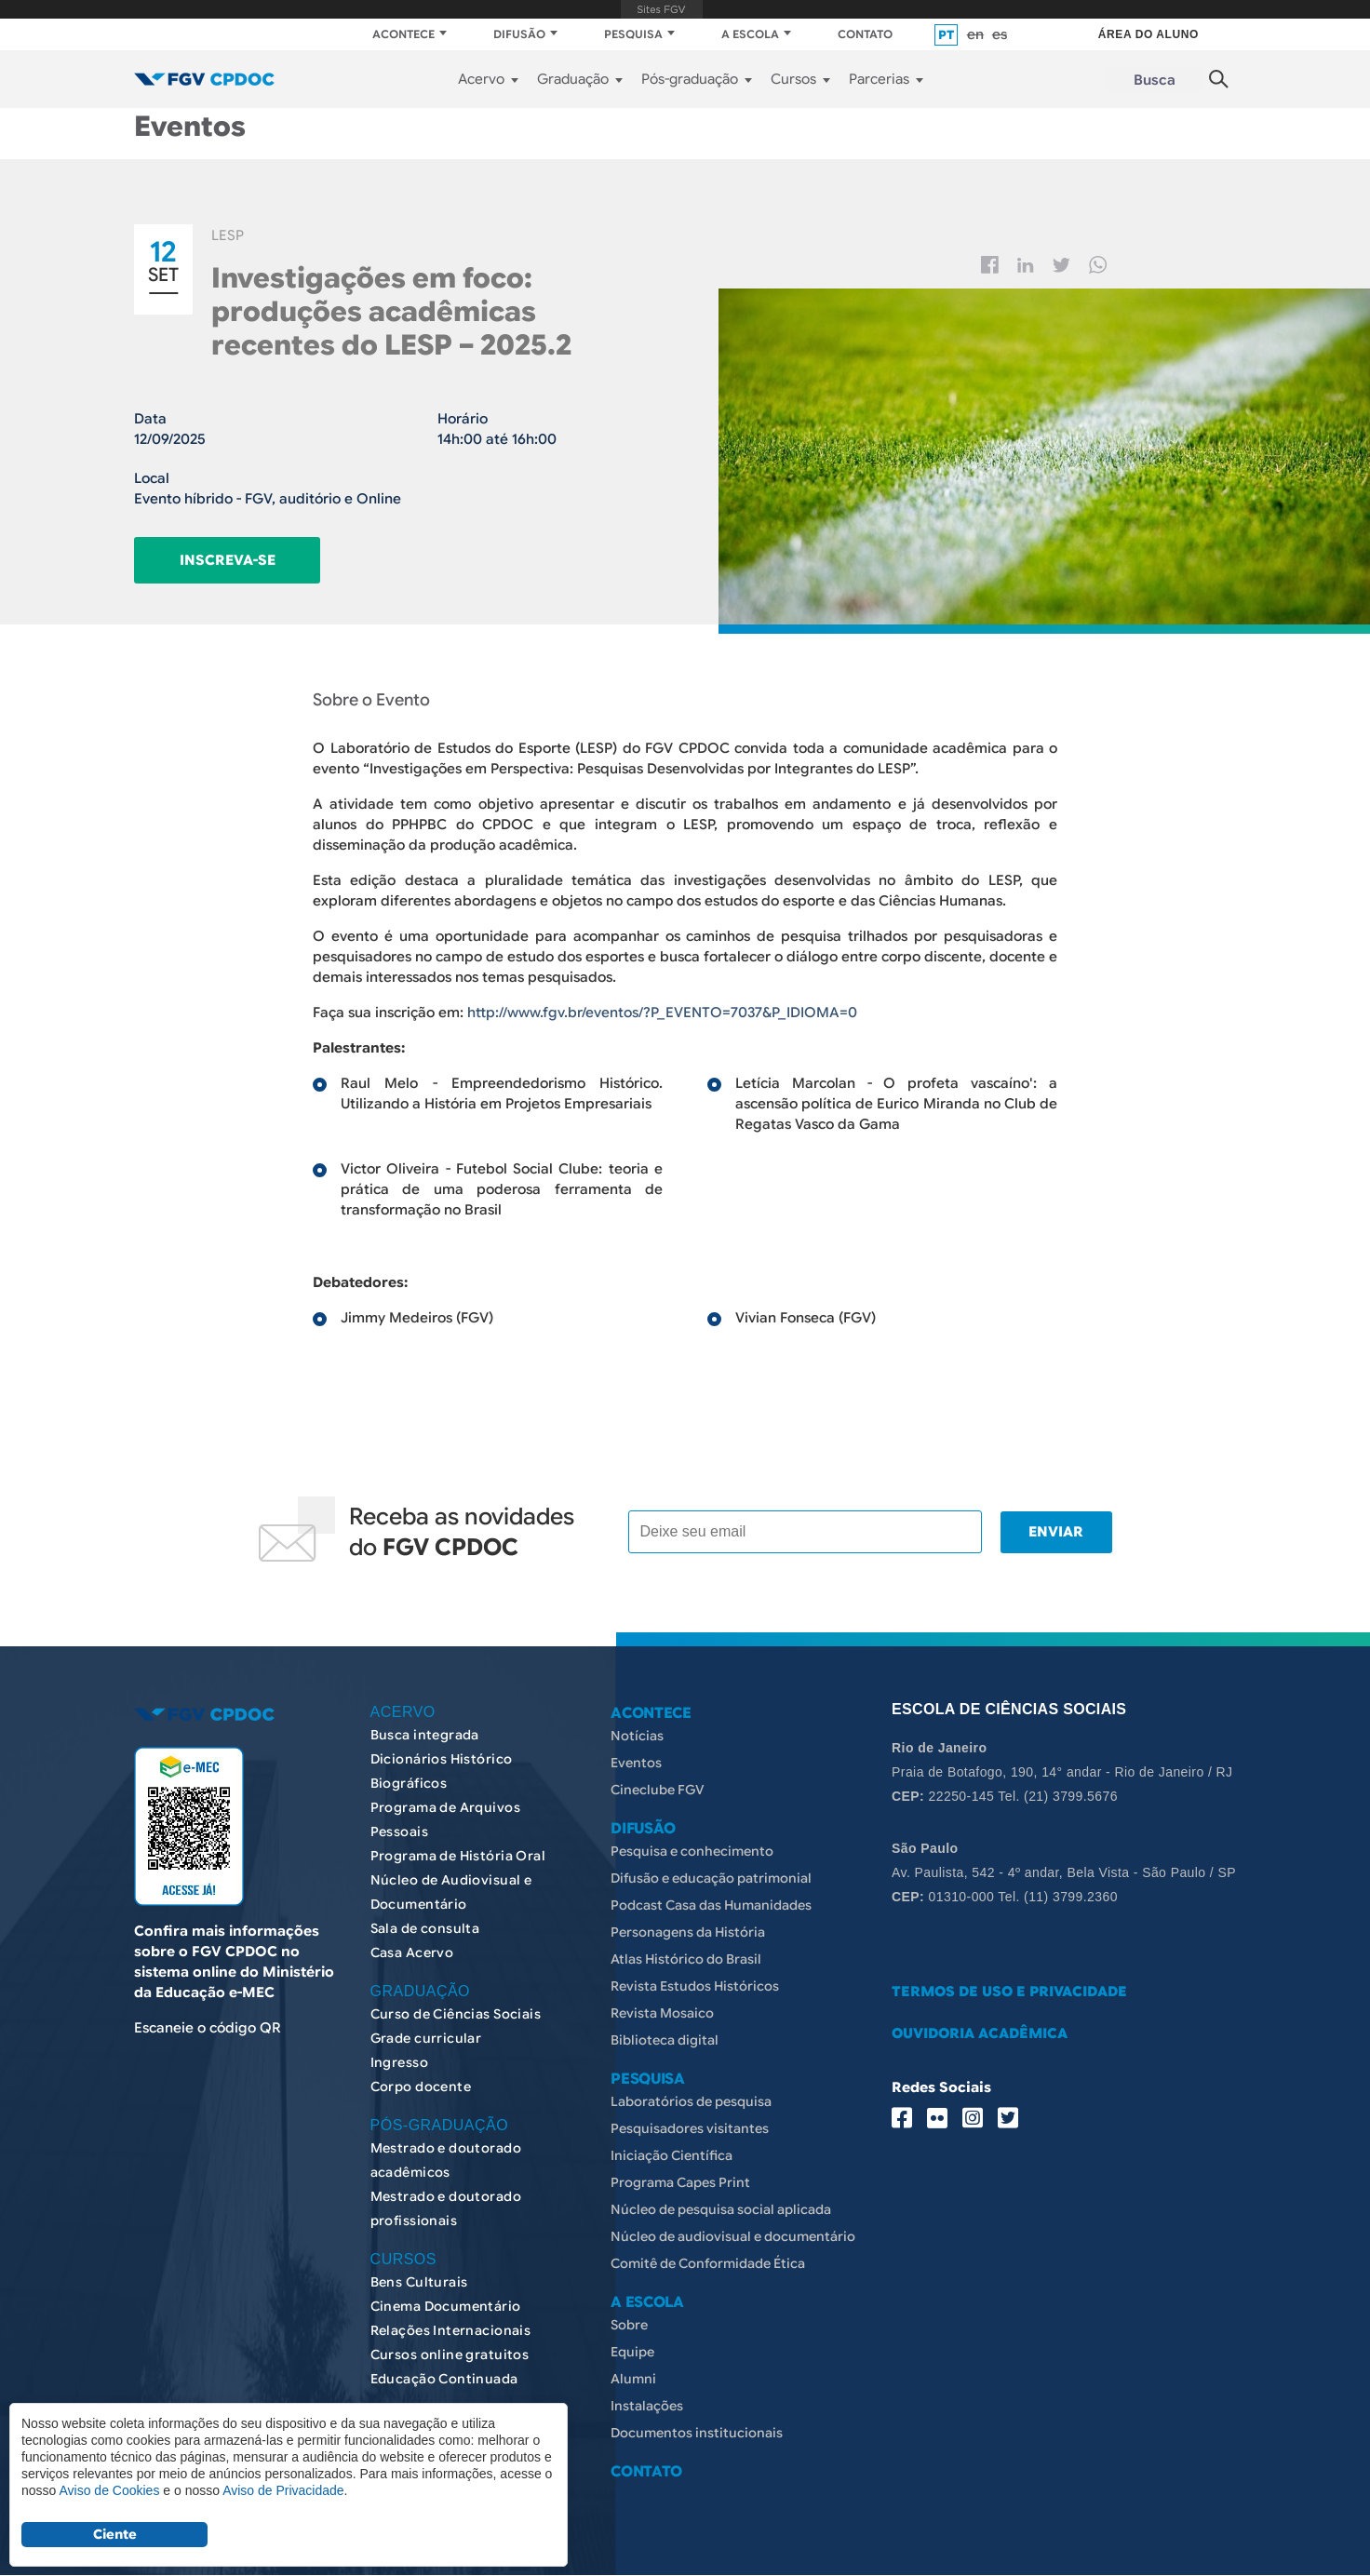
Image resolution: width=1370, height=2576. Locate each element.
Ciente (115, 2534)
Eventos (636, 1762)
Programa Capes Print (680, 2182)
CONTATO (865, 34)
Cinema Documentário (445, 2306)
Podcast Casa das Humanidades (711, 1905)
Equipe (632, 2351)
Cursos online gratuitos (450, 2354)
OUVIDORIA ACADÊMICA (980, 2033)
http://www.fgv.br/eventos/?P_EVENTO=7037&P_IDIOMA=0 (662, 1012)
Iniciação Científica (671, 2155)
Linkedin (1025, 265)
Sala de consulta (425, 1928)
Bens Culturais (419, 2282)
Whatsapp (1098, 265)
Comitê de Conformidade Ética (708, 2263)
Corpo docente (420, 2086)
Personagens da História (688, 1932)
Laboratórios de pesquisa (691, 2101)
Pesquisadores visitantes (690, 2128)
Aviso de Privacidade (282, 2490)
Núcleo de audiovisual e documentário (733, 2236)
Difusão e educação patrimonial (711, 1878)
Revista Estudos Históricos (695, 1986)
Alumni (633, 2378)
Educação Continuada (444, 2378)
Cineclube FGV (658, 1789)
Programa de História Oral (458, 1855)
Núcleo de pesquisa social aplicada (721, 2209)
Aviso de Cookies (109, 2490)
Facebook (990, 265)
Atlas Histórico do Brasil (686, 1959)
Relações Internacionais (450, 2330)
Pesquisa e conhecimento (692, 1851)
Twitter (1061, 265)
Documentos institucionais (697, 2432)
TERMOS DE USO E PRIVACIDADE (1009, 1991)
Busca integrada (424, 1734)
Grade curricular (426, 2038)
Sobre (629, 2324)
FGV (662, 9)
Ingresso (399, 2062)
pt (946, 35)
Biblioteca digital (665, 2040)
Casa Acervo (412, 1952)
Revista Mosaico (662, 2013)
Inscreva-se (227, 560)
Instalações (647, 2405)
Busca (1154, 80)
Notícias (637, 1735)
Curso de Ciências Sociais (456, 2014)
